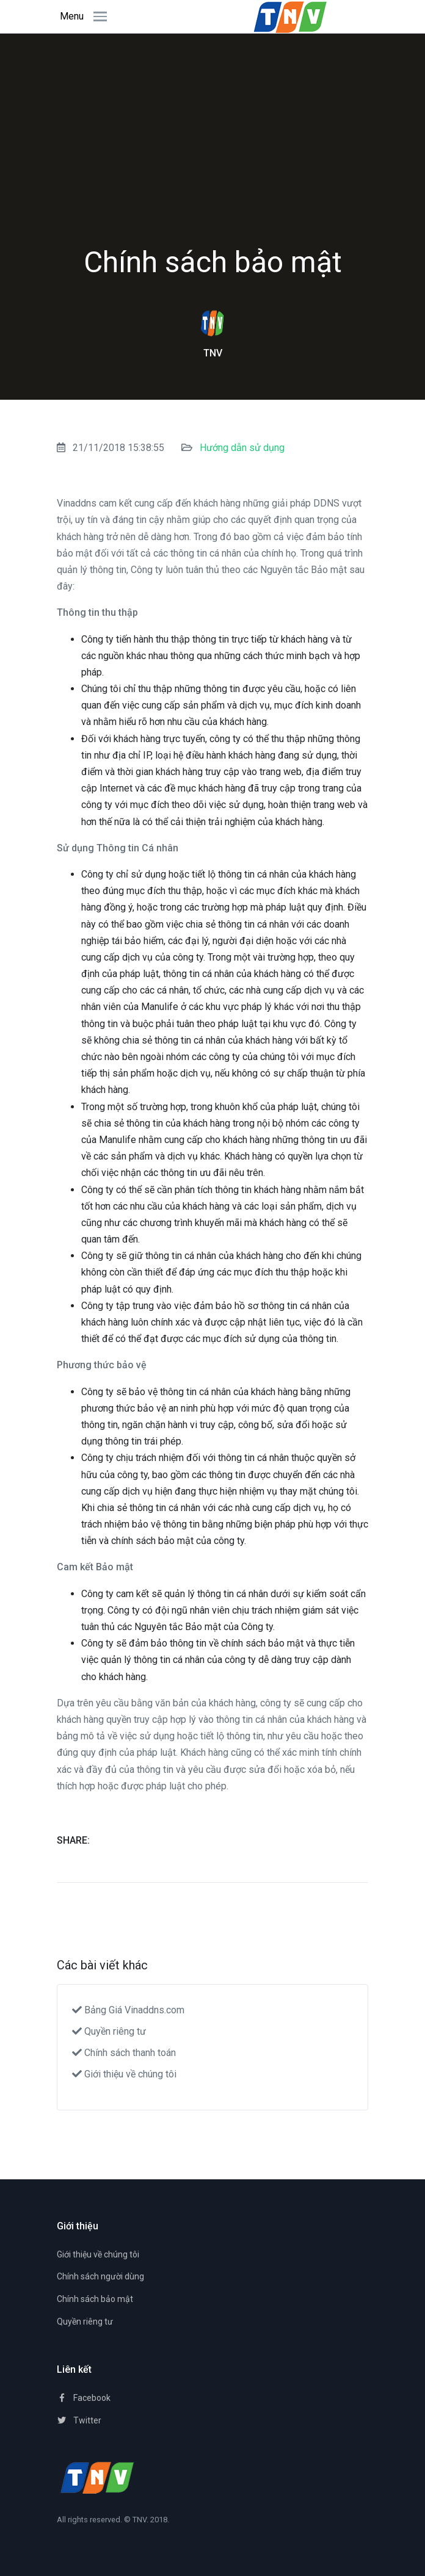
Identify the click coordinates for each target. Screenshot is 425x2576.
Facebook (84, 2398)
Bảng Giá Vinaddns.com (128, 2010)
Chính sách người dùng (100, 2276)
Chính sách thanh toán (124, 2052)
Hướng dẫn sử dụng (242, 447)
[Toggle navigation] (96, 16)
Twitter (79, 2420)
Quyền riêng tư (109, 2031)
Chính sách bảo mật (95, 2299)
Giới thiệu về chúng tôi (124, 2074)
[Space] (290, 16)
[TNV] (98, 2477)
